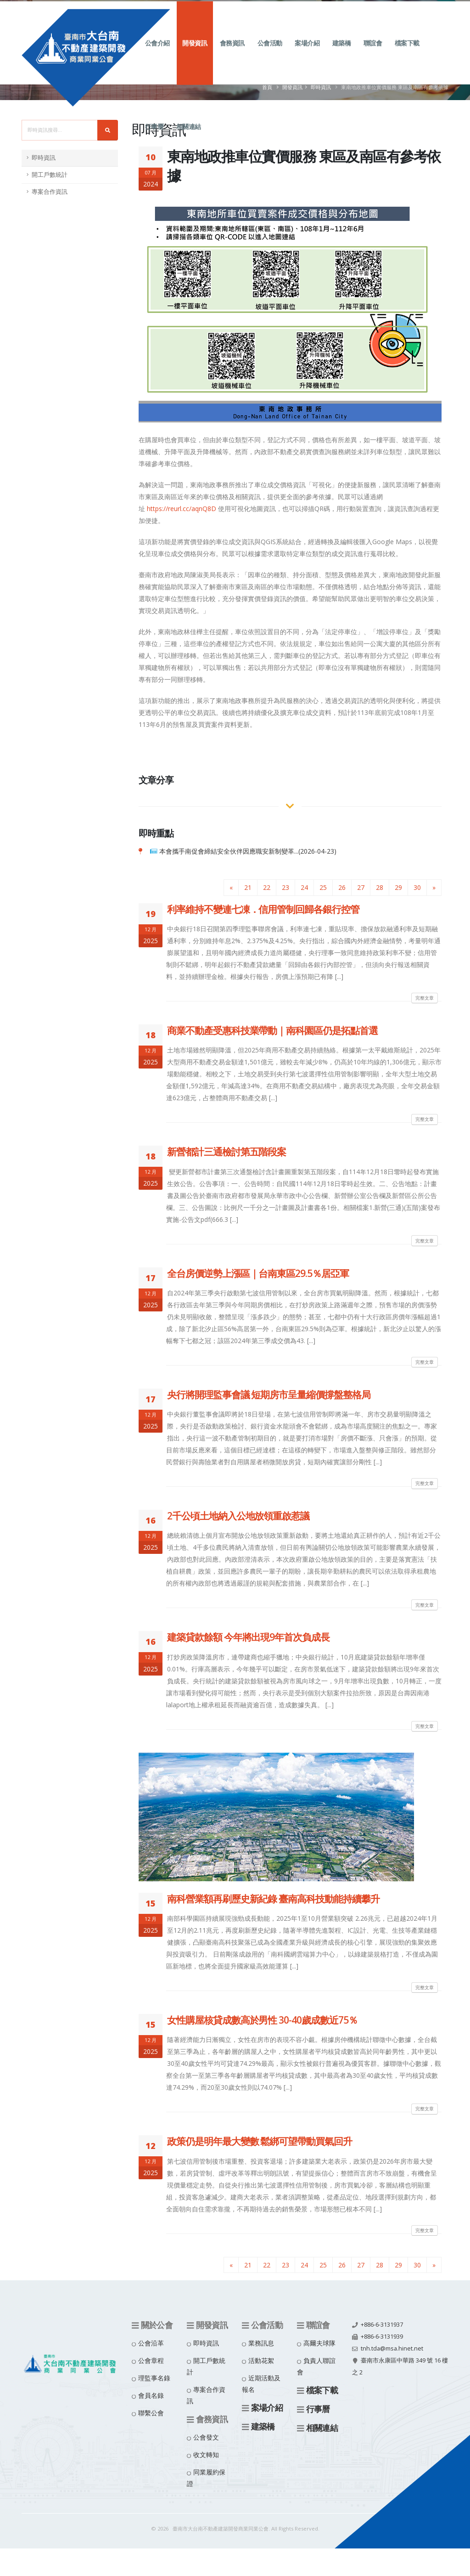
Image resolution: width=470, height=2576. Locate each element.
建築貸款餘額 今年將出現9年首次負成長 (248, 1637)
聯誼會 (373, 53)
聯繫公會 (151, 2412)
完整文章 (424, 998)
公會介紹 (157, 53)
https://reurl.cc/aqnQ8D (181, 508)
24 (304, 887)
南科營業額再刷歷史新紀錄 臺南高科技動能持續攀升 (273, 1898)
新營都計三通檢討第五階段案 (226, 1151)
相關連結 (188, 136)
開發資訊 (194, 53)
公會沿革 (151, 2343)
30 (417, 887)
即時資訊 (44, 158)
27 (360, 887)
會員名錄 (151, 2395)
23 (285, 887)
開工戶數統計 (49, 175)
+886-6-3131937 (382, 2325)
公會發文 (206, 2437)
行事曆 (154, 136)
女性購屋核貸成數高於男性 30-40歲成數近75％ (262, 2020)
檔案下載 (407, 53)
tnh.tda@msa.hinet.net (392, 2348)
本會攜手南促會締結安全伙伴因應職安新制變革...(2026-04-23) (247, 851)
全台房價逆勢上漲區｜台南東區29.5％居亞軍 (258, 1273)
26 (342, 887)
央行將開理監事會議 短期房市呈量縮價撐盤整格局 (268, 1394)
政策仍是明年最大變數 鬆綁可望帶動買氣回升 (259, 2141)
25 (323, 887)
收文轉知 (206, 2454)
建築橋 (341, 53)
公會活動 (269, 53)
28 (379, 887)
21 (248, 887)
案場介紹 (307, 53)
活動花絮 (261, 2360)
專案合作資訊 (49, 192)
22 (266, 887)
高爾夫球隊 (319, 2343)
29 (398, 887)
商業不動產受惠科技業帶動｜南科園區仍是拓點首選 (272, 1030)
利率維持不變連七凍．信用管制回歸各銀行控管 (263, 909)
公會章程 (151, 2360)
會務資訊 (232, 53)
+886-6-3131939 (382, 2336)
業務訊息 (261, 2343)
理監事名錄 (154, 2378)
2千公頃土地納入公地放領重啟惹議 (238, 1515)
